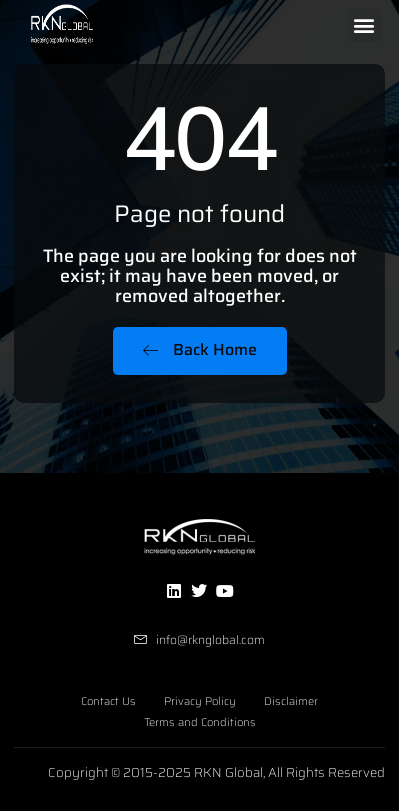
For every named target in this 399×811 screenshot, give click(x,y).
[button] (364, 25)
